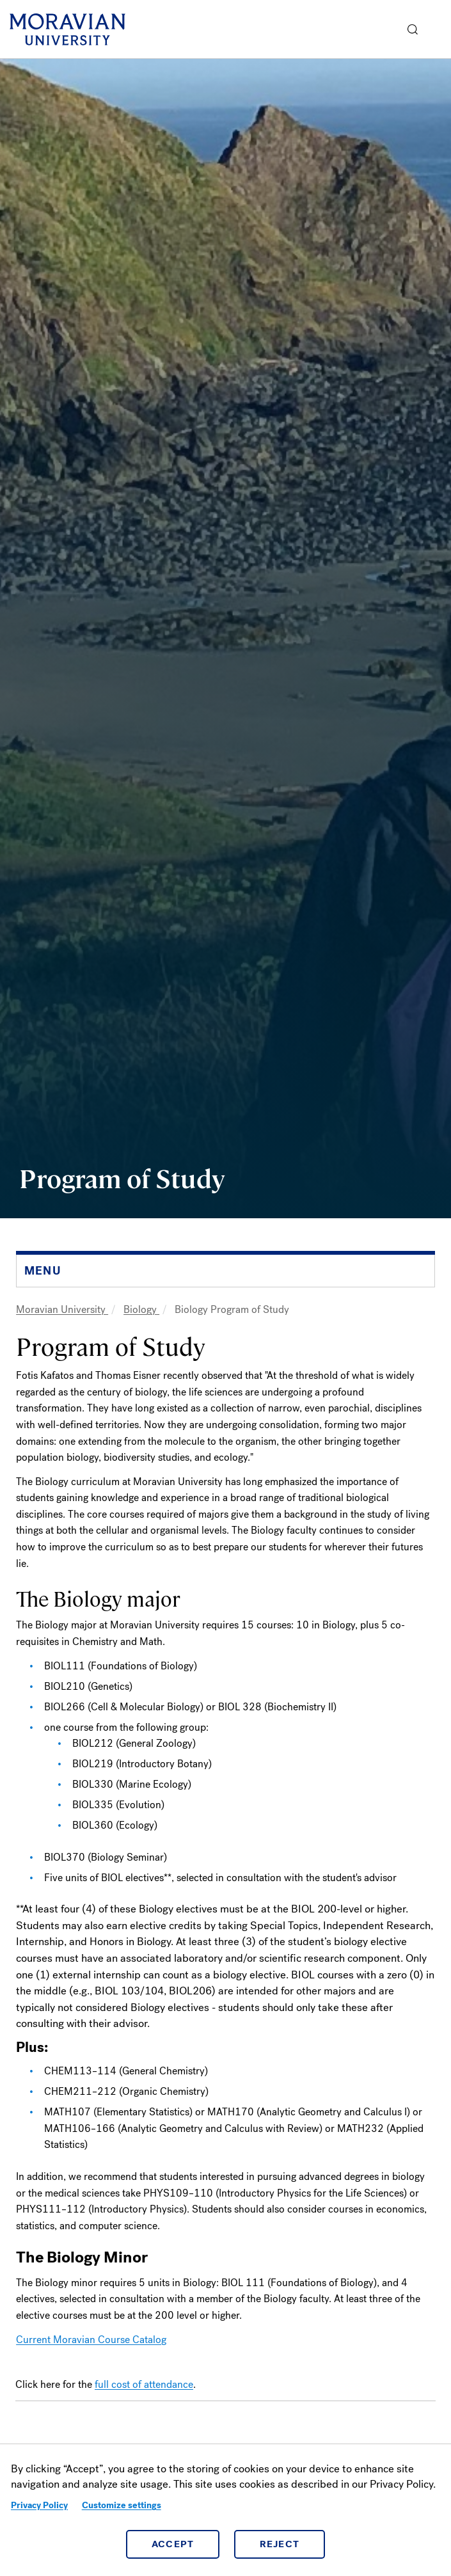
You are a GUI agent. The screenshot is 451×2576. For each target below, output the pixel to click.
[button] (412, 29)
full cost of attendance (144, 2384)
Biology (141, 1309)
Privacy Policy (39, 2505)
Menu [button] (438, 29)
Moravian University (62, 1309)
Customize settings (121, 2505)
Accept (173, 2544)
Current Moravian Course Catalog (91, 2339)
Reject (280, 2544)
